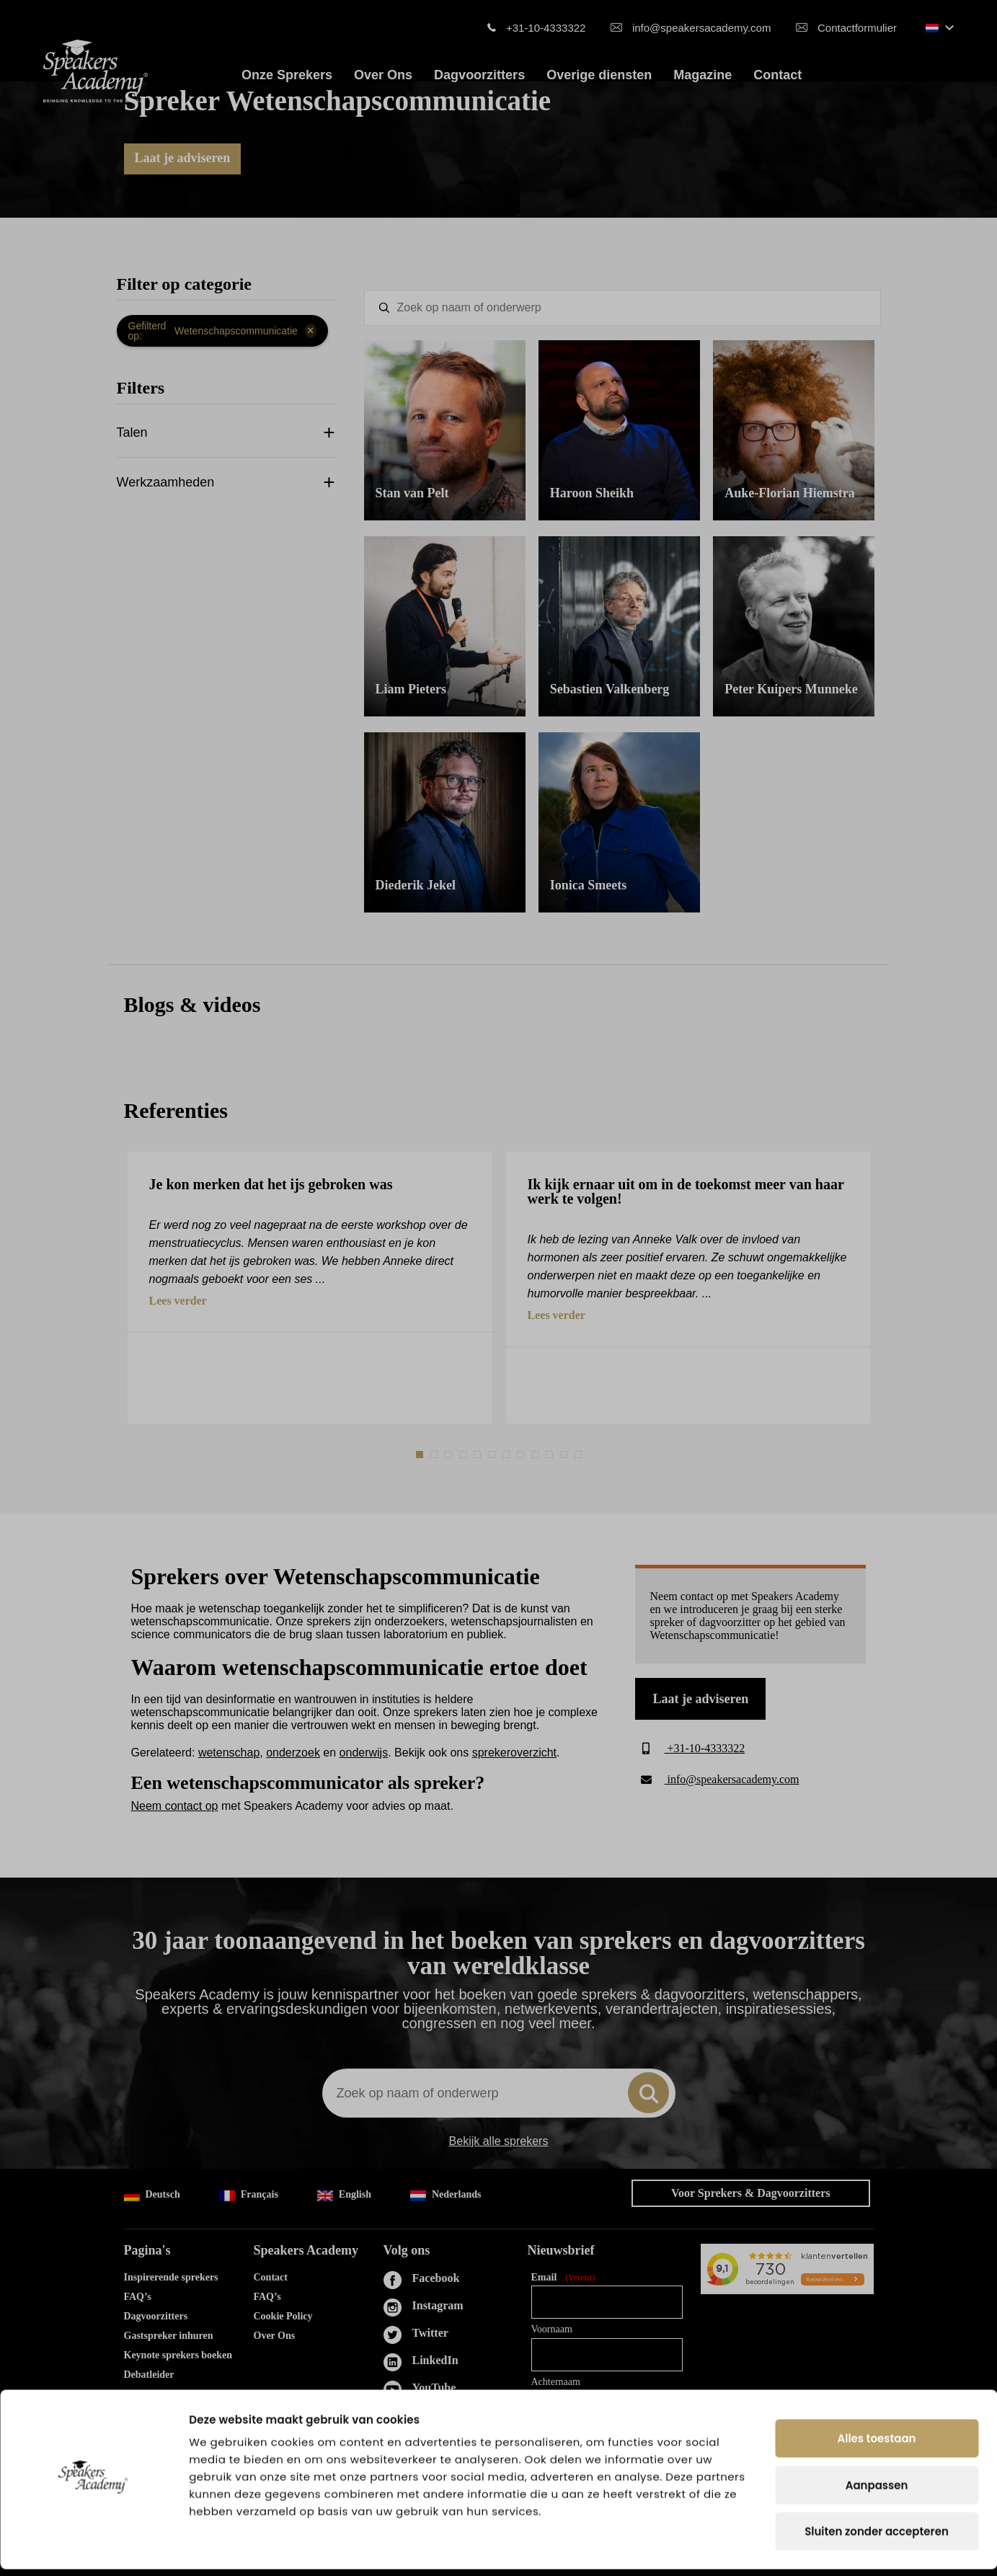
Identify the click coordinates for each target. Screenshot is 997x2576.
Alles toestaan (877, 2445)
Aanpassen (877, 2492)
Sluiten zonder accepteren (877, 2538)
